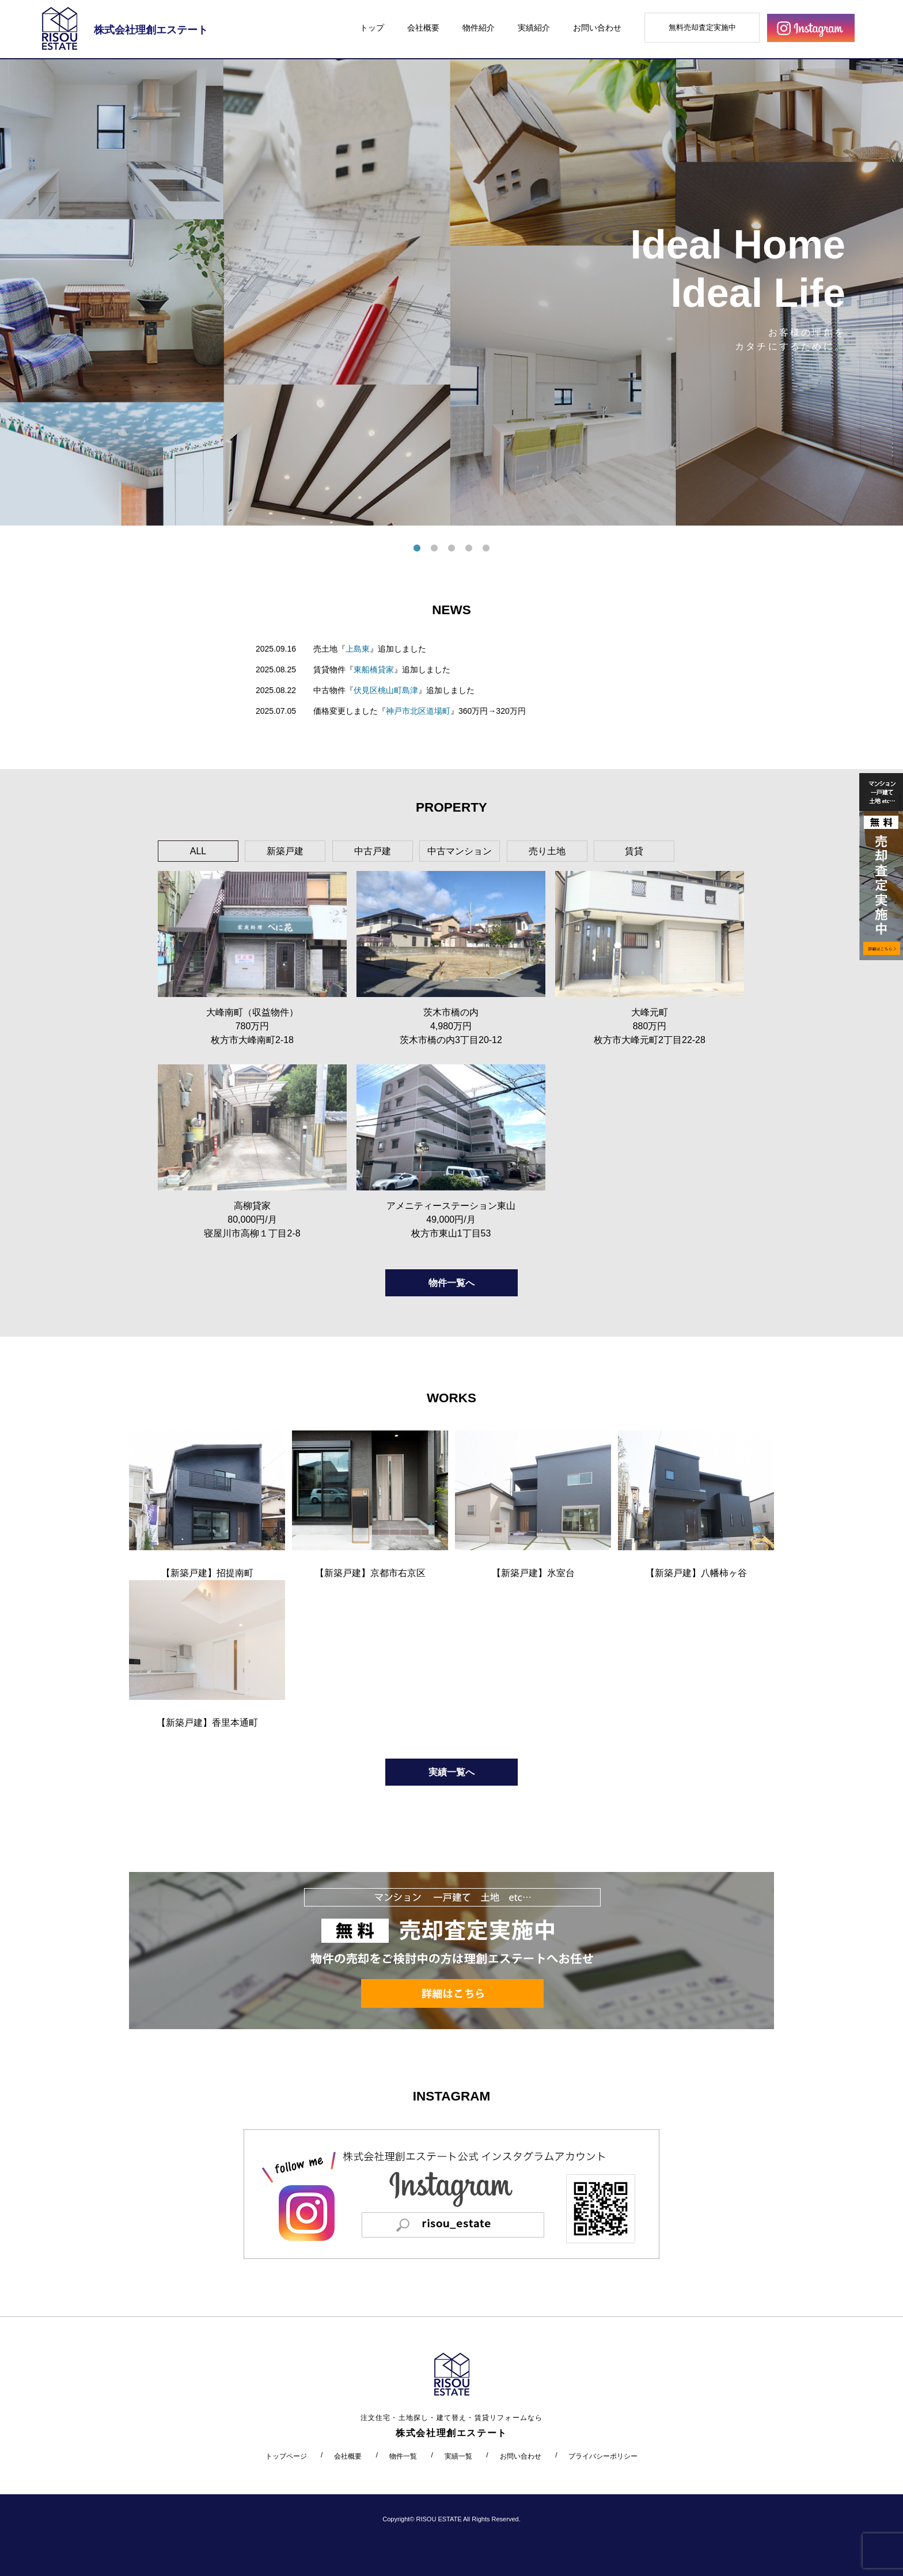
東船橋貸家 (374, 669)
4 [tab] (469, 548)
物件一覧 (403, 2456)
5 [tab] (486, 548)
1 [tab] (417, 548)
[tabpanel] (451, 292)
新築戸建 (285, 851)
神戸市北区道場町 (418, 711)
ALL (198, 851)
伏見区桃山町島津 (386, 690)
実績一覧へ (451, 1772)
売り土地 (547, 851)
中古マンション (459, 851)
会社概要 (423, 27)
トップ (372, 27)
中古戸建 (372, 851)
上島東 (358, 648)
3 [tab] (451, 548)
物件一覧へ (451, 1283)
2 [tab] (434, 548)
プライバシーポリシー (603, 2456)
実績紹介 (534, 27)
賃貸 (634, 851)
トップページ (286, 2456)
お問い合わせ (597, 27)
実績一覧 (458, 2456)
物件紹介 (478, 27)
